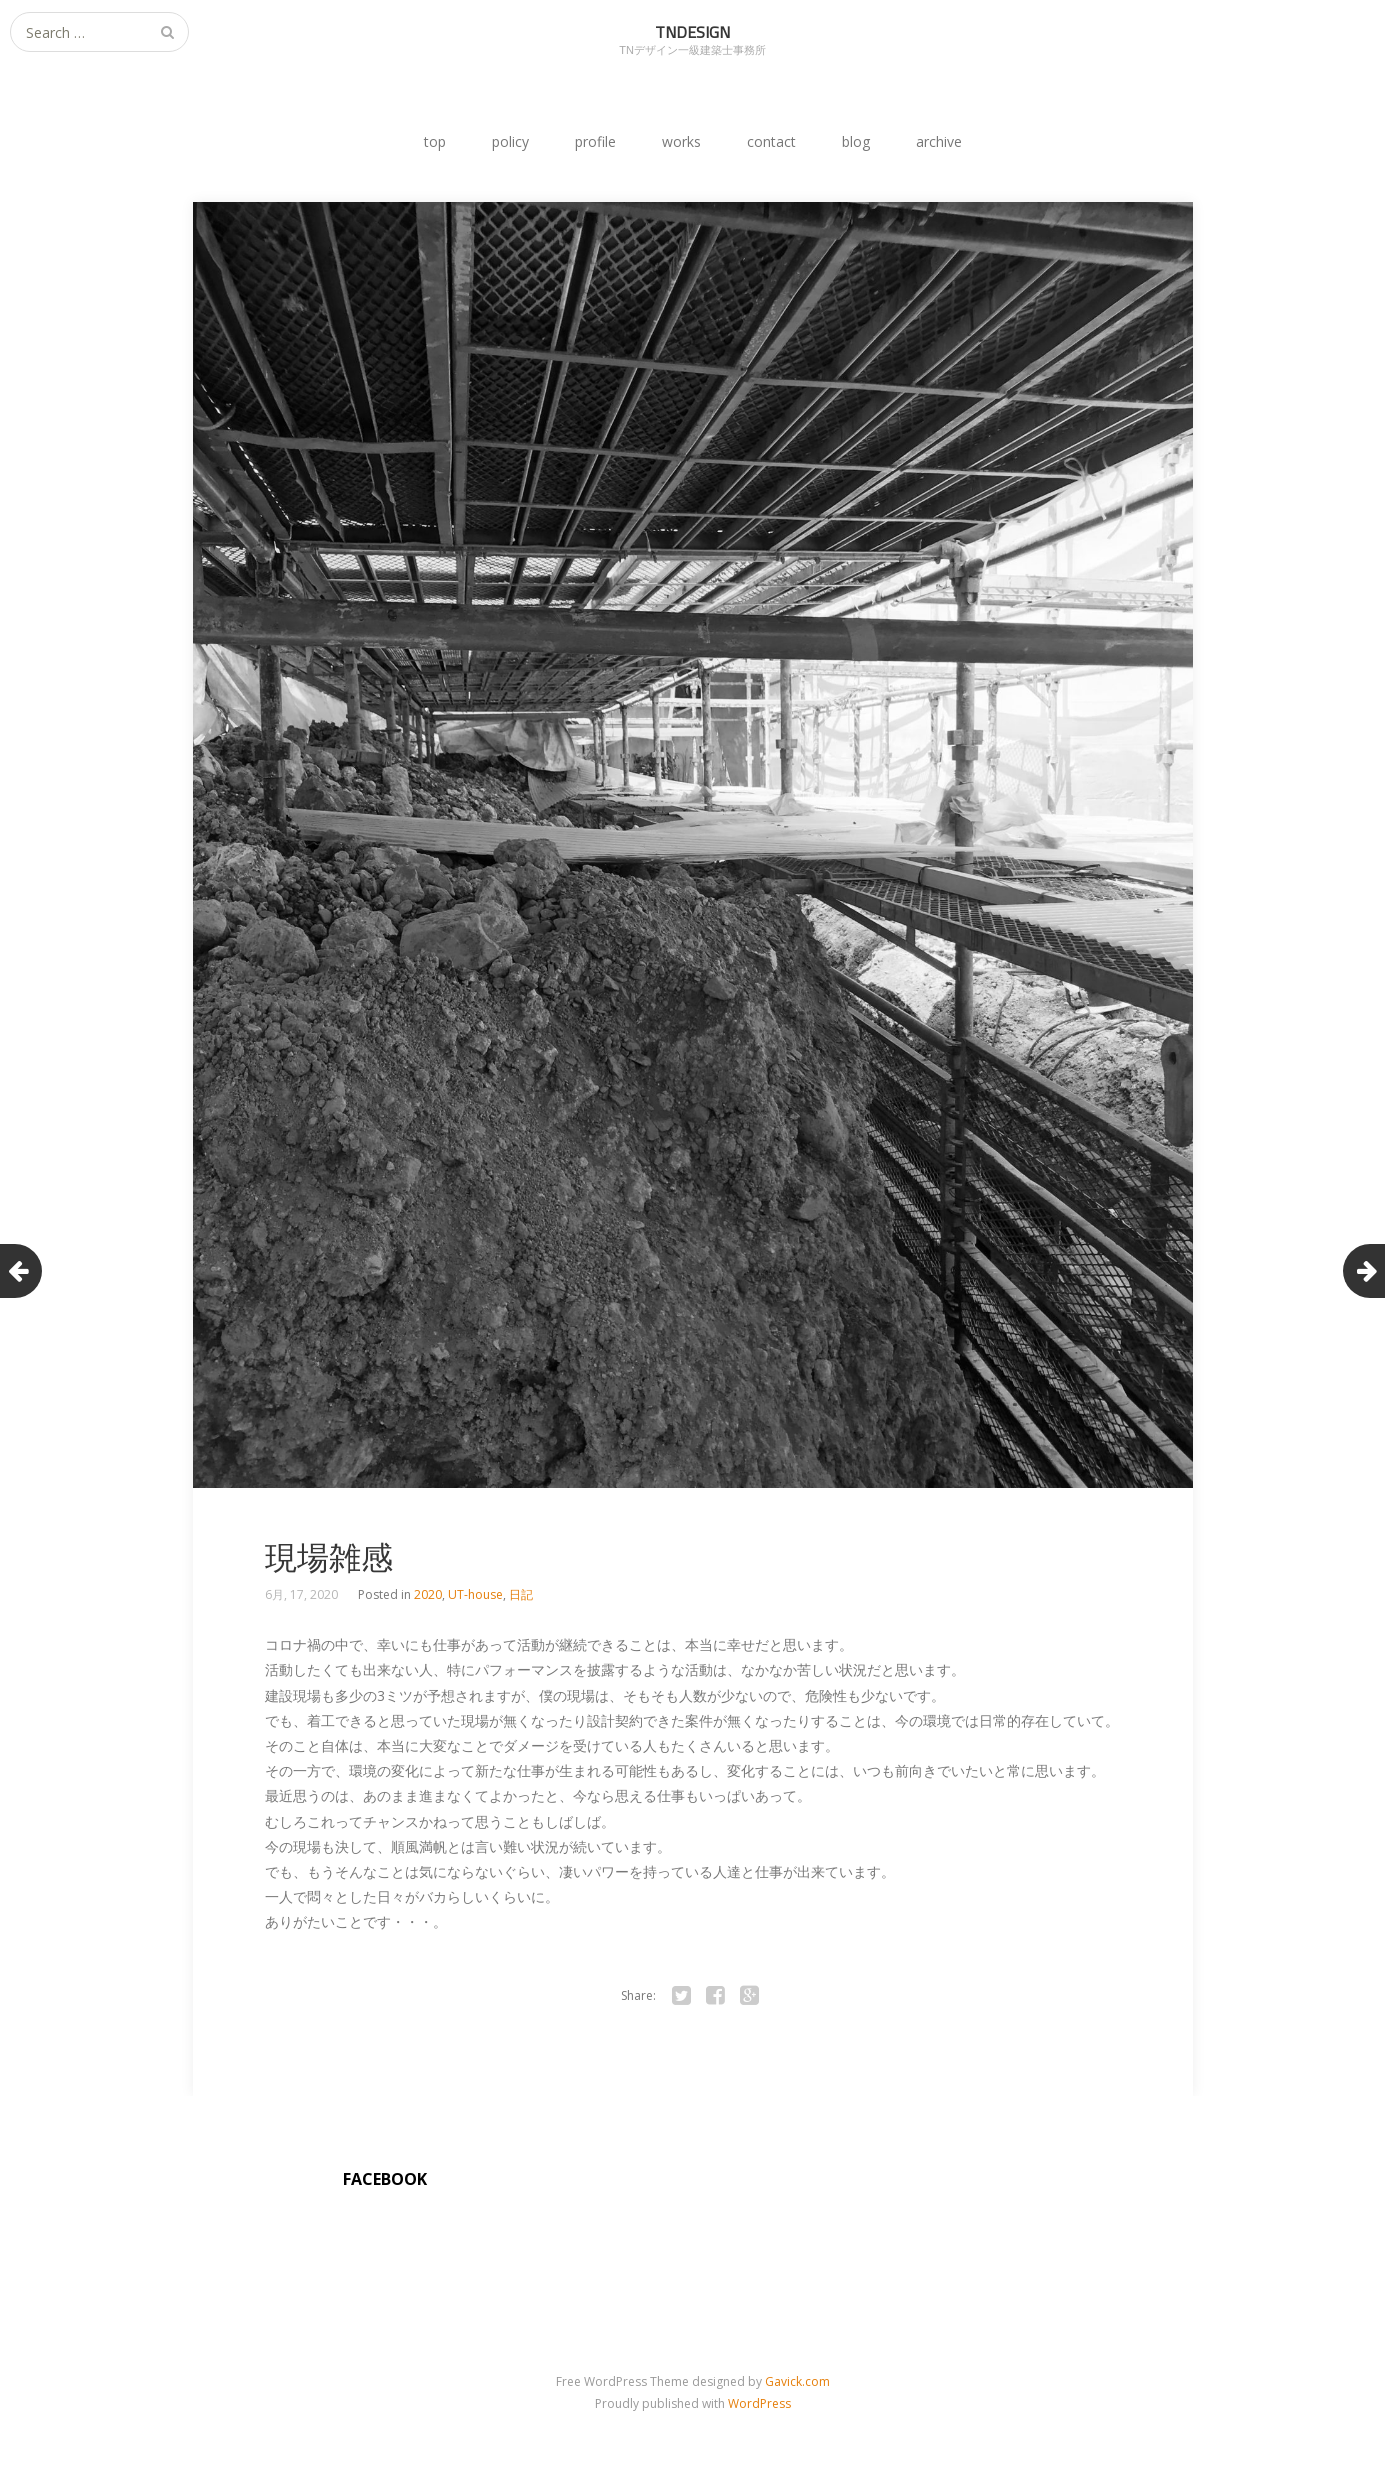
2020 (428, 1594)
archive (939, 141)
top (435, 141)
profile (595, 141)
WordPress (759, 2403)
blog (856, 141)
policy (510, 141)
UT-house (475, 1594)
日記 (521, 1594)
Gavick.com (797, 2381)
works (681, 141)
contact (771, 141)
